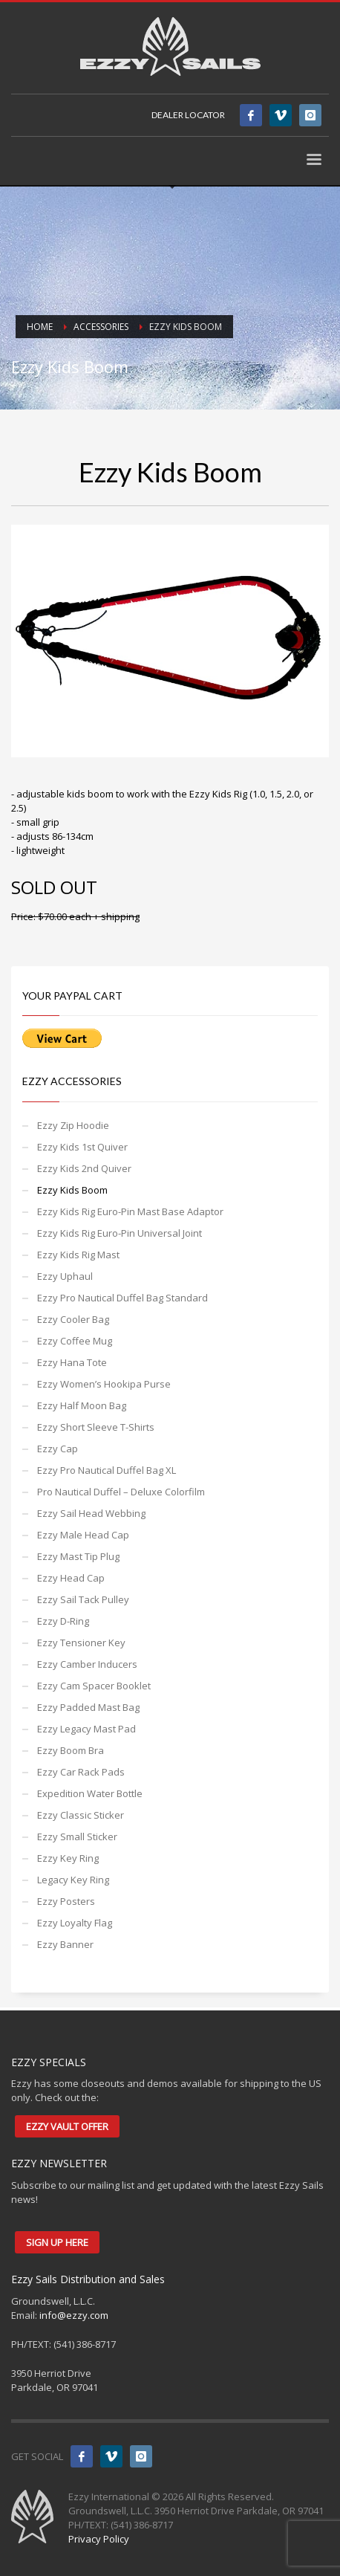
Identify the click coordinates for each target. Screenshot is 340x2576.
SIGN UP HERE (57, 2242)
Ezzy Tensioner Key (81, 1642)
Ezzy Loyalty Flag (74, 1922)
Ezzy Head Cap (71, 1578)
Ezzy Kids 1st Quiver (82, 1146)
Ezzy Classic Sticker (80, 1815)
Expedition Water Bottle (90, 1793)
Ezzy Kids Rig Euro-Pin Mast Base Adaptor (130, 1211)
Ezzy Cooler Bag (73, 1319)
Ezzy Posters (66, 1901)
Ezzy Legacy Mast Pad (86, 1728)
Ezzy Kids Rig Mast (78, 1254)
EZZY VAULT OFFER (67, 2126)
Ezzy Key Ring (68, 1858)
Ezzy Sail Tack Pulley (83, 1599)
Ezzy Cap (57, 1448)
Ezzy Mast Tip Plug (78, 1556)
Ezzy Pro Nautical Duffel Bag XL (106, 1470)
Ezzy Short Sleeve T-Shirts (95, 1427)
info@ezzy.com (73, 2315)
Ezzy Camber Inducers (87, 1664)
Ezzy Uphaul (65, 1276)
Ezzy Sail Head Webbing (91, 1513)
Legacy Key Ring (73, 1879)
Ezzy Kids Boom (72, 1190)
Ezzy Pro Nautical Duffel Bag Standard (122, 1297)
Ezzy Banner (65, 1944)
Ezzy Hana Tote (72, 1362)
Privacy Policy (98, 2539)
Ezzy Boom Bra (70, 1750)
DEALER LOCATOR (188, 114)
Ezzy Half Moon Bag (81, 1405)
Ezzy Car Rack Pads (81, 1772)
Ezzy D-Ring (63, 1621)
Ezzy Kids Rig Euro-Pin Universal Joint (119, 1233)
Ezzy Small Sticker (77, 1836)
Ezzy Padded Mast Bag (88, 1707)
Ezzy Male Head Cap (83, 1534)
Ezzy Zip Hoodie (73, 1125)
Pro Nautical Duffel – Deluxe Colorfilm (121, 1491)
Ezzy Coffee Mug (74, 1340)
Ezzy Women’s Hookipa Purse (104, 1384)
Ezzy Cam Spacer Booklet (94, 1685)
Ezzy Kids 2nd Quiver (84, 1168)
